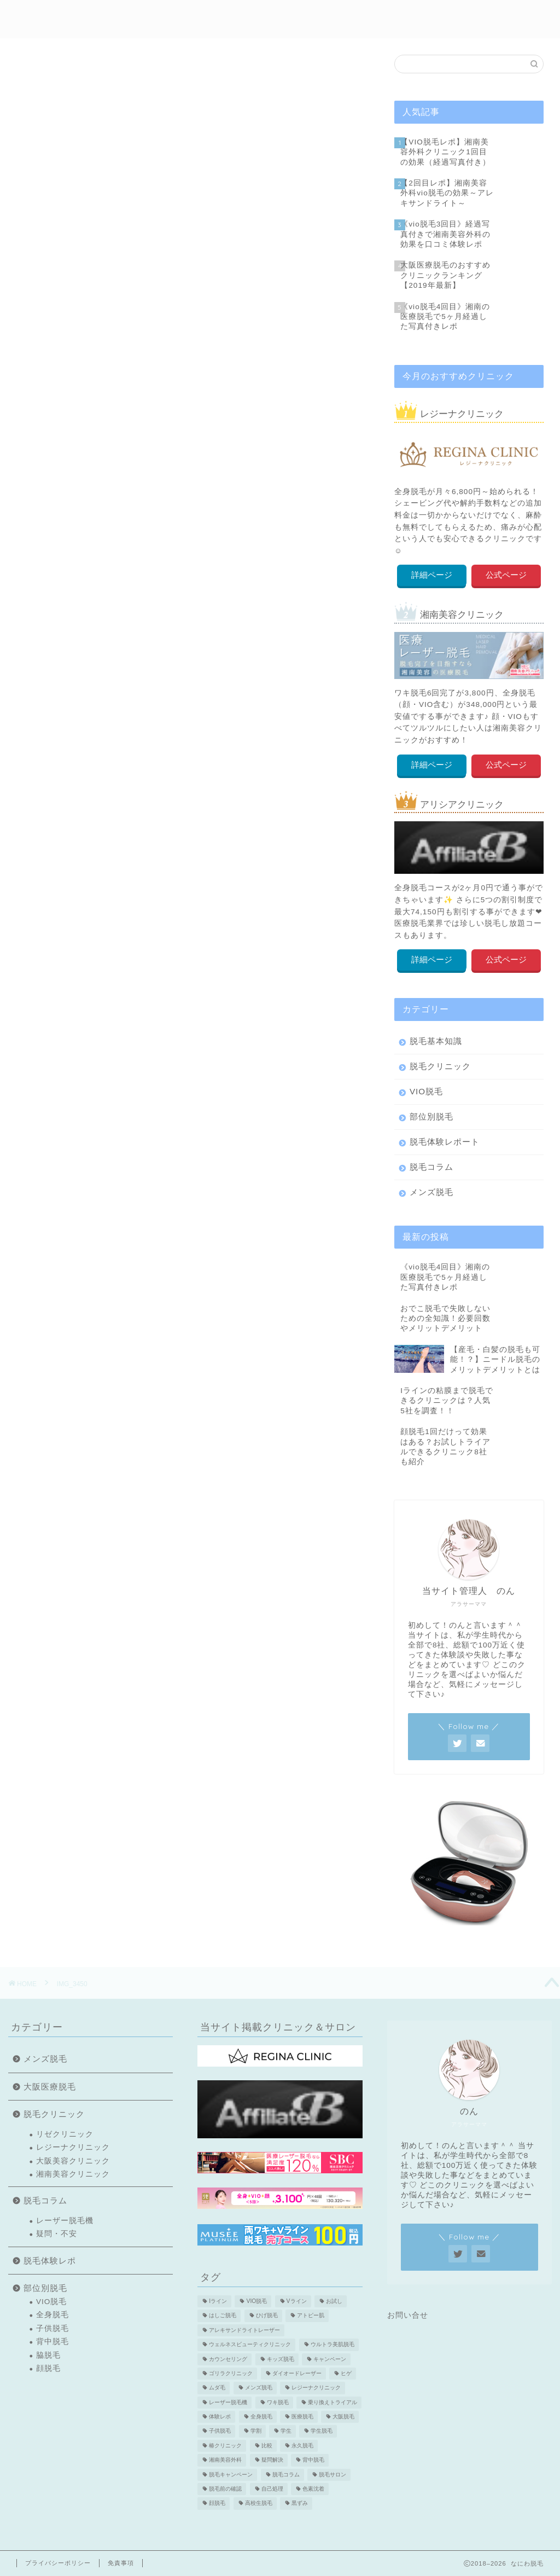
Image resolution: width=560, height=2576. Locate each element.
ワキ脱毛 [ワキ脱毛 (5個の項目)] (278, 2402)
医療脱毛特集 (460, 17)
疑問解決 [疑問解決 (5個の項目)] (272, 2460)
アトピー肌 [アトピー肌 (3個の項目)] (310, 2316)
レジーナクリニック (73, 2147)
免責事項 (121, 2563)
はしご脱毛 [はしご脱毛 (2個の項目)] (222, 2316)
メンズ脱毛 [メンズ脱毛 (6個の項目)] (258, 2388)
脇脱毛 (48, 2355)
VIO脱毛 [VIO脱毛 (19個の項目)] (256, 2301)
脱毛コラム (431, 1166)
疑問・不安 (56, 2234)
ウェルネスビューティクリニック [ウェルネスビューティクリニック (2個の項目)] (250, 2345)
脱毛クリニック (440, 1066)
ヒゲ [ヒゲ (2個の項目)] (346, 2373)
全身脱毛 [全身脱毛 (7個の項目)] (261, 2416)
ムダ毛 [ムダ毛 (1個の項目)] (217, 2388)
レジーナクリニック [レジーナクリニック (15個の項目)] (316, 2388)
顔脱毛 (48, 2368)
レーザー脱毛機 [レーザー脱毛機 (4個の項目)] (228, 2402)
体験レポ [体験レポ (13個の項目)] (220, 2416)
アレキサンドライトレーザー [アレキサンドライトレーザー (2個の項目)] (244, 2330)
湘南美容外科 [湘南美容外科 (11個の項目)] (225, 2460)
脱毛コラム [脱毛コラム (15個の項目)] (286, 2474)
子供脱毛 (52, 2328)
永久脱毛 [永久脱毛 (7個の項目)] (302, 2445)
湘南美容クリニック (73, 2174)
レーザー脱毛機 (65, 2221)
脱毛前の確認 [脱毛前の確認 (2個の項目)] (225, 2489)
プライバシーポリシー (58, 2563)
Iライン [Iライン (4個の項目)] (218, 2301)
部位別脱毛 (283, 17)
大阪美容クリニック (73, 2161)
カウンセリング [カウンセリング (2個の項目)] (228, 2359)
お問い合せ (407, 2315)
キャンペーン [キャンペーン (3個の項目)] (329, 2359)
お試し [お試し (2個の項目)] (334, 2301)
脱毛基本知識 (436, 1041)
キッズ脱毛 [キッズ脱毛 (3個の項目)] (280, 2359)
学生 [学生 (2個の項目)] (286, 2431)
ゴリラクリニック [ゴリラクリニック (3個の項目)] (231, 2373)
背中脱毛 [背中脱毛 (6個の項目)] (313, 2460)
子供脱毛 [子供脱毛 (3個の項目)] (220, 2431)
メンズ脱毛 (398, 17)
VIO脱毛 (426, 1091)
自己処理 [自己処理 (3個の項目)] (272, 2489)
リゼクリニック (65, 2134)
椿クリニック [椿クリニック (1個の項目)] (225, 2445)
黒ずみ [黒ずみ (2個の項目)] (299, 2503)
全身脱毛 (52, 2315)
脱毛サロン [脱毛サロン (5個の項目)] (332, 2474)
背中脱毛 (52, 2341)
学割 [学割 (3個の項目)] (255, 2431)
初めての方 (160, 17)
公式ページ (506, 574)
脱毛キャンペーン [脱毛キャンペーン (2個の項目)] (231, 2474)
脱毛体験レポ (222, 17)
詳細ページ (431, 574)
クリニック (340, 17)
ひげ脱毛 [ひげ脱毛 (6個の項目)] (267, 2316)
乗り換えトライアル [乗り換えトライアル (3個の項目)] (332, 2402)
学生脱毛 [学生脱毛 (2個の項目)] (321, 2431)
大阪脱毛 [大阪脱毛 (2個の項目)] (343, 2416)
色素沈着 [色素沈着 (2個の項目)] (313, 2489)
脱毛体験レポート (445, 1141)
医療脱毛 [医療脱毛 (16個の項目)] (302, 2416)
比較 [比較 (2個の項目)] (266, 2445)
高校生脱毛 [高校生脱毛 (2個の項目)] (258, 2503)
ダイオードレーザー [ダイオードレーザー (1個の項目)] (297, 2373)
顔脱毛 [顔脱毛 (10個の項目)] (217, 2503)
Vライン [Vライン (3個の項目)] (297, 2301)
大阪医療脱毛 (50, 2086)
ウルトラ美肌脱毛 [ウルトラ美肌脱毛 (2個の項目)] (332, 2345)
